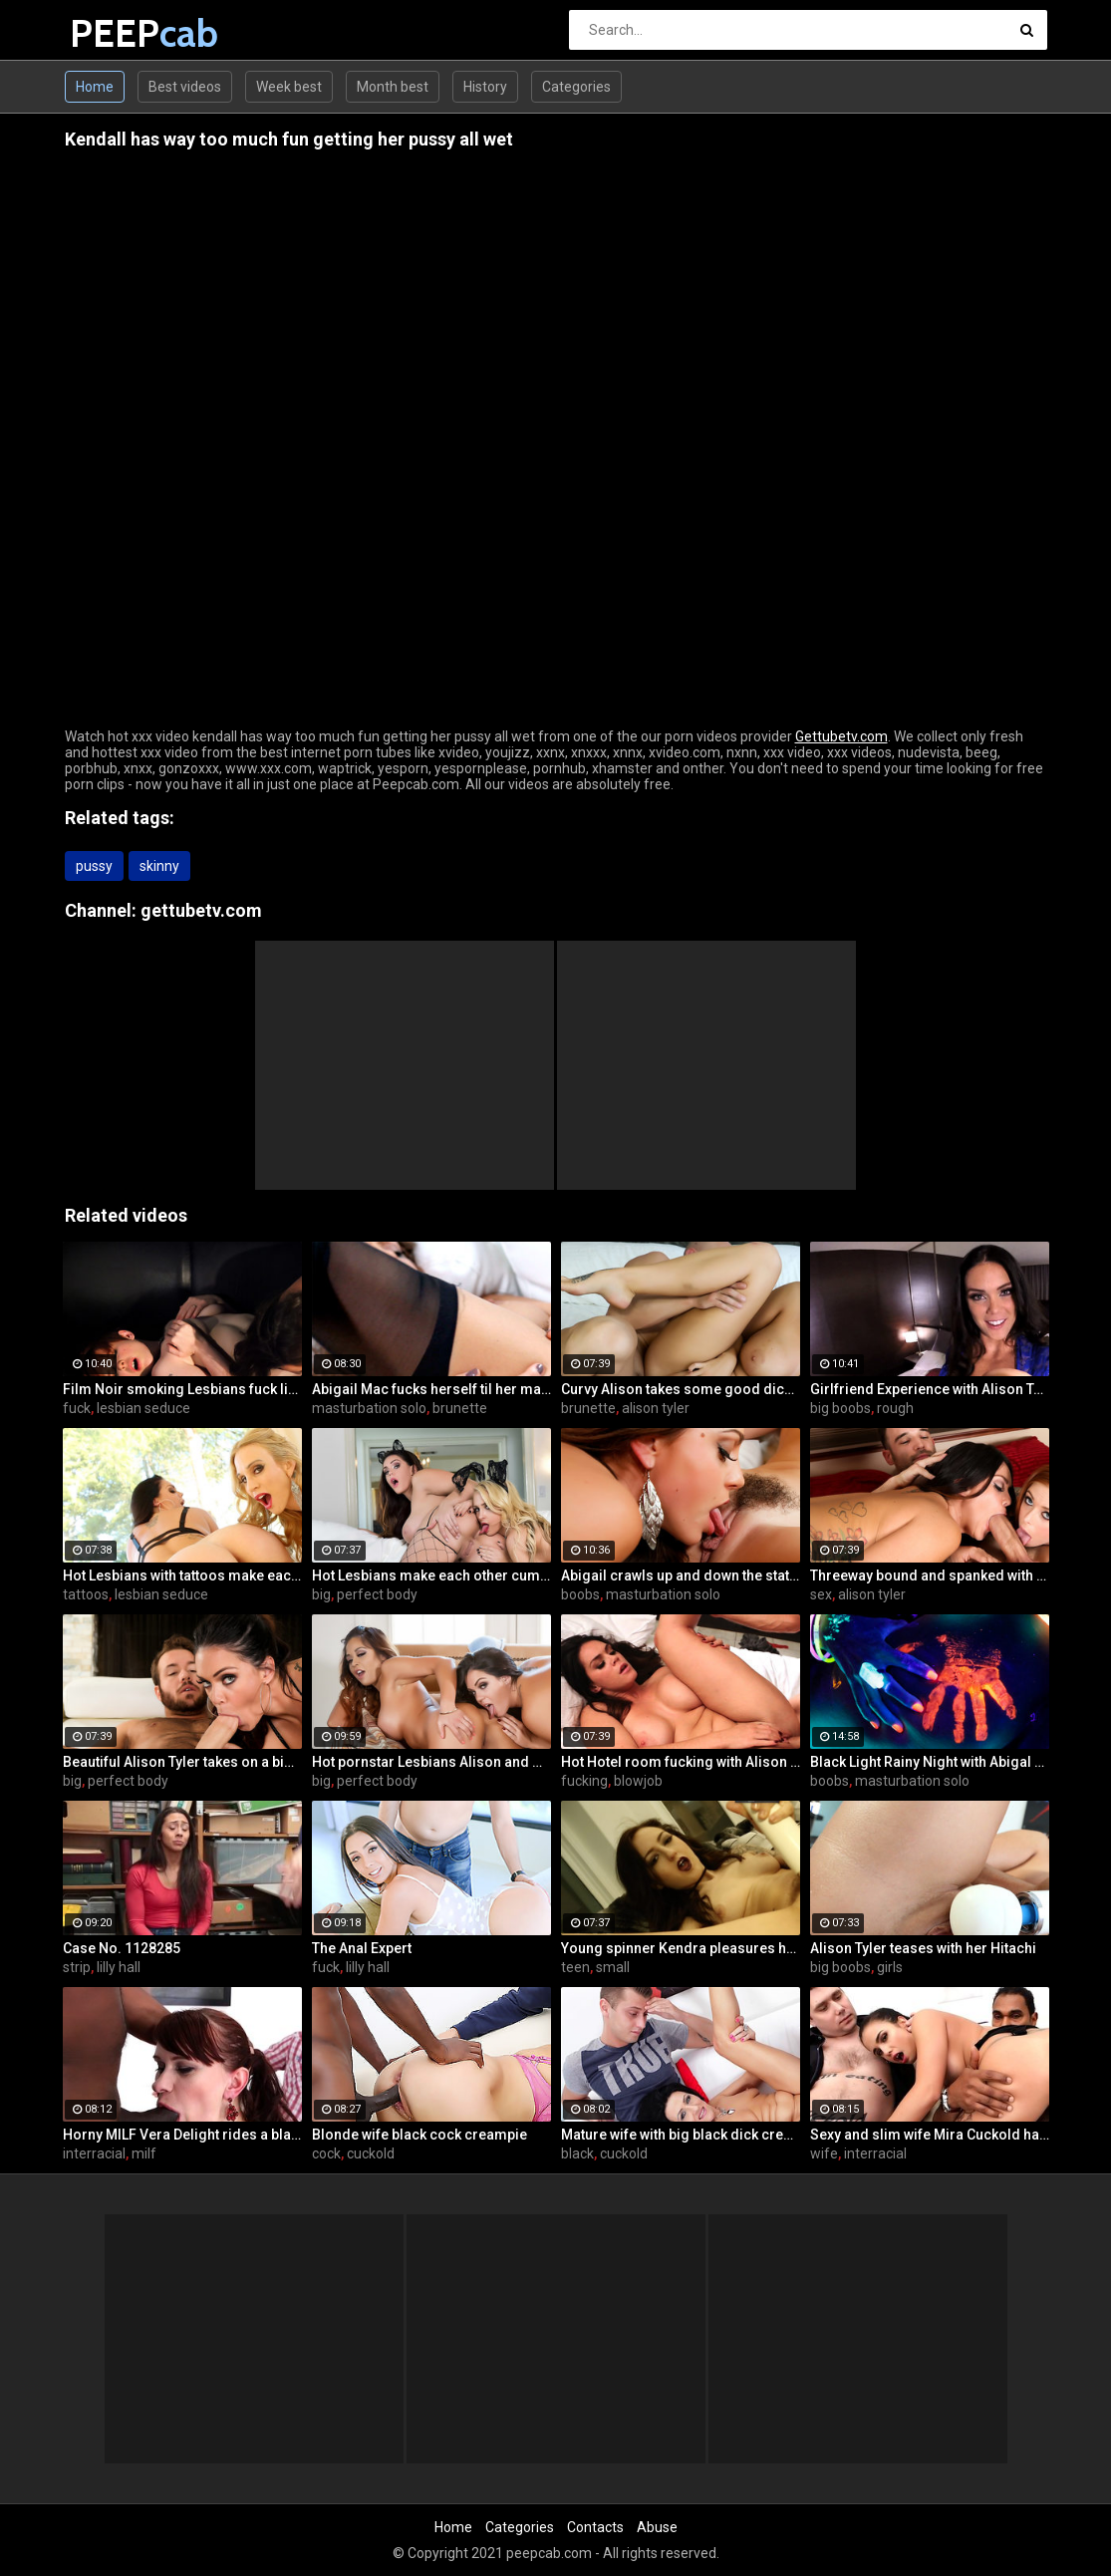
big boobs (840, 1408)
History (485, 87)
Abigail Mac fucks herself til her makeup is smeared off (431, 1389)
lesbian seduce (143, 1408)
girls (890, 1967)
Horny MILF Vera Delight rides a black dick (182, 2135)
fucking (584, 1781)
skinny (159, 866)
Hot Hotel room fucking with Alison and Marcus (680, 1762)
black (577, 2153)
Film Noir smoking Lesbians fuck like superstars (182, 1389)
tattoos (86, 1594)
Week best (289, 87)
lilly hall (118, 1967)
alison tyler (656, 1408)
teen (575, 1967)
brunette (459, 1408)
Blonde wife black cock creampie (419, 2135)
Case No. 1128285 (121, 1948)
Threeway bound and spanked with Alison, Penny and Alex (929, 1575)
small (613, 1967)
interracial (94, 2153)
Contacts (595, 2527)
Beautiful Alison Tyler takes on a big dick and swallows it (182, 1762)
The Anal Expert (362, 1948)
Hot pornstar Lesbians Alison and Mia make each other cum (431, 1762)
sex (821, 1594)
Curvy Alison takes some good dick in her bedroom (680, 1389)
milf (144, 2153)
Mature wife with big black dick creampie (680, 2135)
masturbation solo (369, 1408)
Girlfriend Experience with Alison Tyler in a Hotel (929, 1389)
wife (824, 2153)
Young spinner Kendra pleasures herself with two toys (680, 1948)
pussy (94, 866)
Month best (392, 87)
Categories (576, 87)
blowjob (638, 1781)
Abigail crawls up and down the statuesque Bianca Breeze (680, 1575)
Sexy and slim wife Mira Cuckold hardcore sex (929, 2135)
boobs (580, 1594)
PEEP (122, 33)
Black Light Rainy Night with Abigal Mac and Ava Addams (929, 1762)
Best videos (184, 87)
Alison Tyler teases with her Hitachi (923, 1948)
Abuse (657, 2527)
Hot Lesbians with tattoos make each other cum (182, 1575)
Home (95, 87)
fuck (77, 1408)
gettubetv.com (201, 910)
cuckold (371, 2153)
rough (895, 1408)
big (321, 1594)
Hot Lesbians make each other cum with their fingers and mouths (431, 1575)
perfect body (377, 1594)
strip (77, 1967)
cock (326, 2153)
